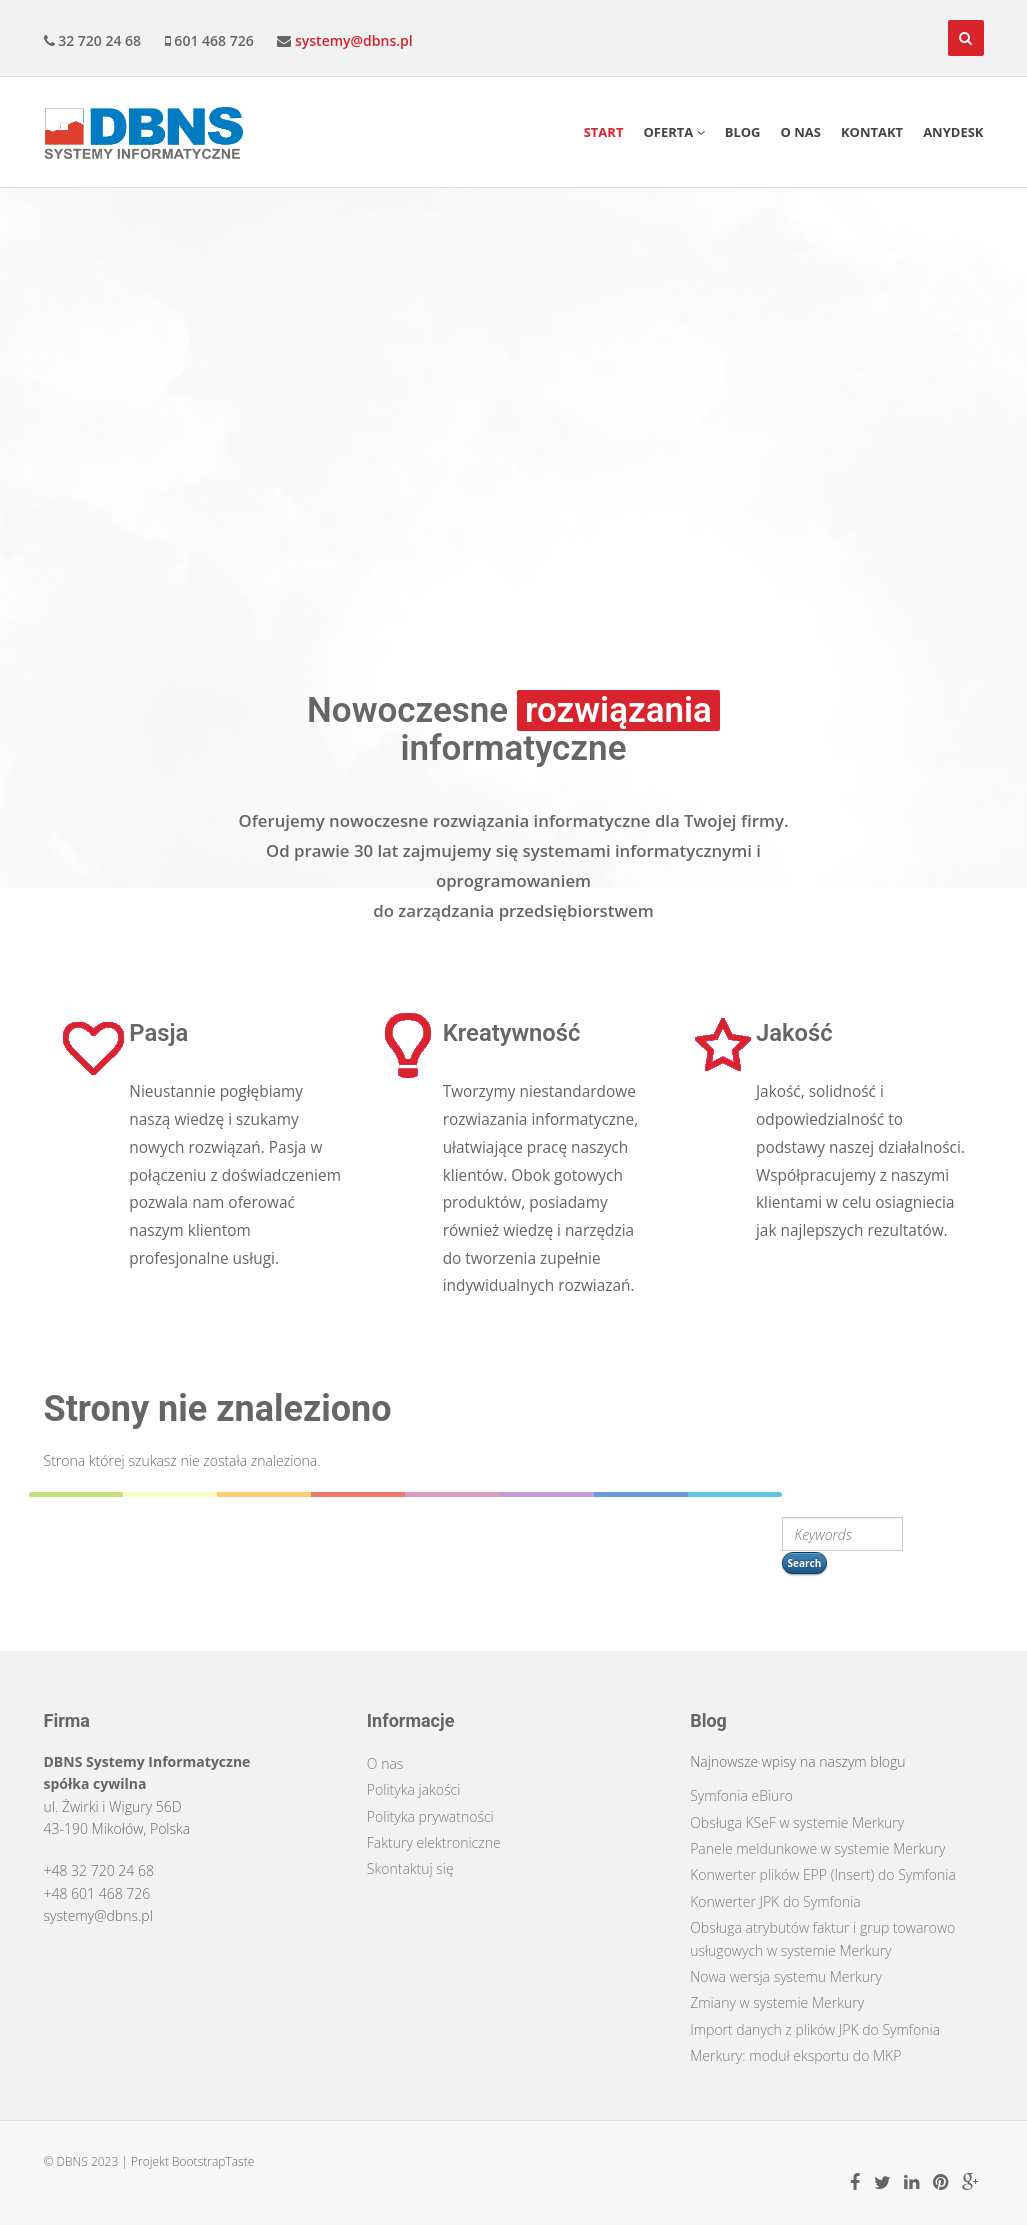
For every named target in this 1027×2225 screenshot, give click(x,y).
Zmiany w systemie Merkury (777, 2002)
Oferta (673, 132)
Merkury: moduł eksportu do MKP (795, 2055)
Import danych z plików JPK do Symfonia (815, 2029)
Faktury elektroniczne (434, 1842)
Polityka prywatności (430, 1816)
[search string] (842, 1534)
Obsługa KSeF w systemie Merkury (797, 1822)
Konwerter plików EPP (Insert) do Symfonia (823, 1874)
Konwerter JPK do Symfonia (775, 1901)
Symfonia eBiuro (741, 1795)
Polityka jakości (414, 1789)
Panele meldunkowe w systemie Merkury (817, 1848)
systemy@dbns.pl (354, 40)
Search (805, 1563)
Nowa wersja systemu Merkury (786, 1976)
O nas (385, 1763)
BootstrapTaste (213, 2161)
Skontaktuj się (410, 1868)
